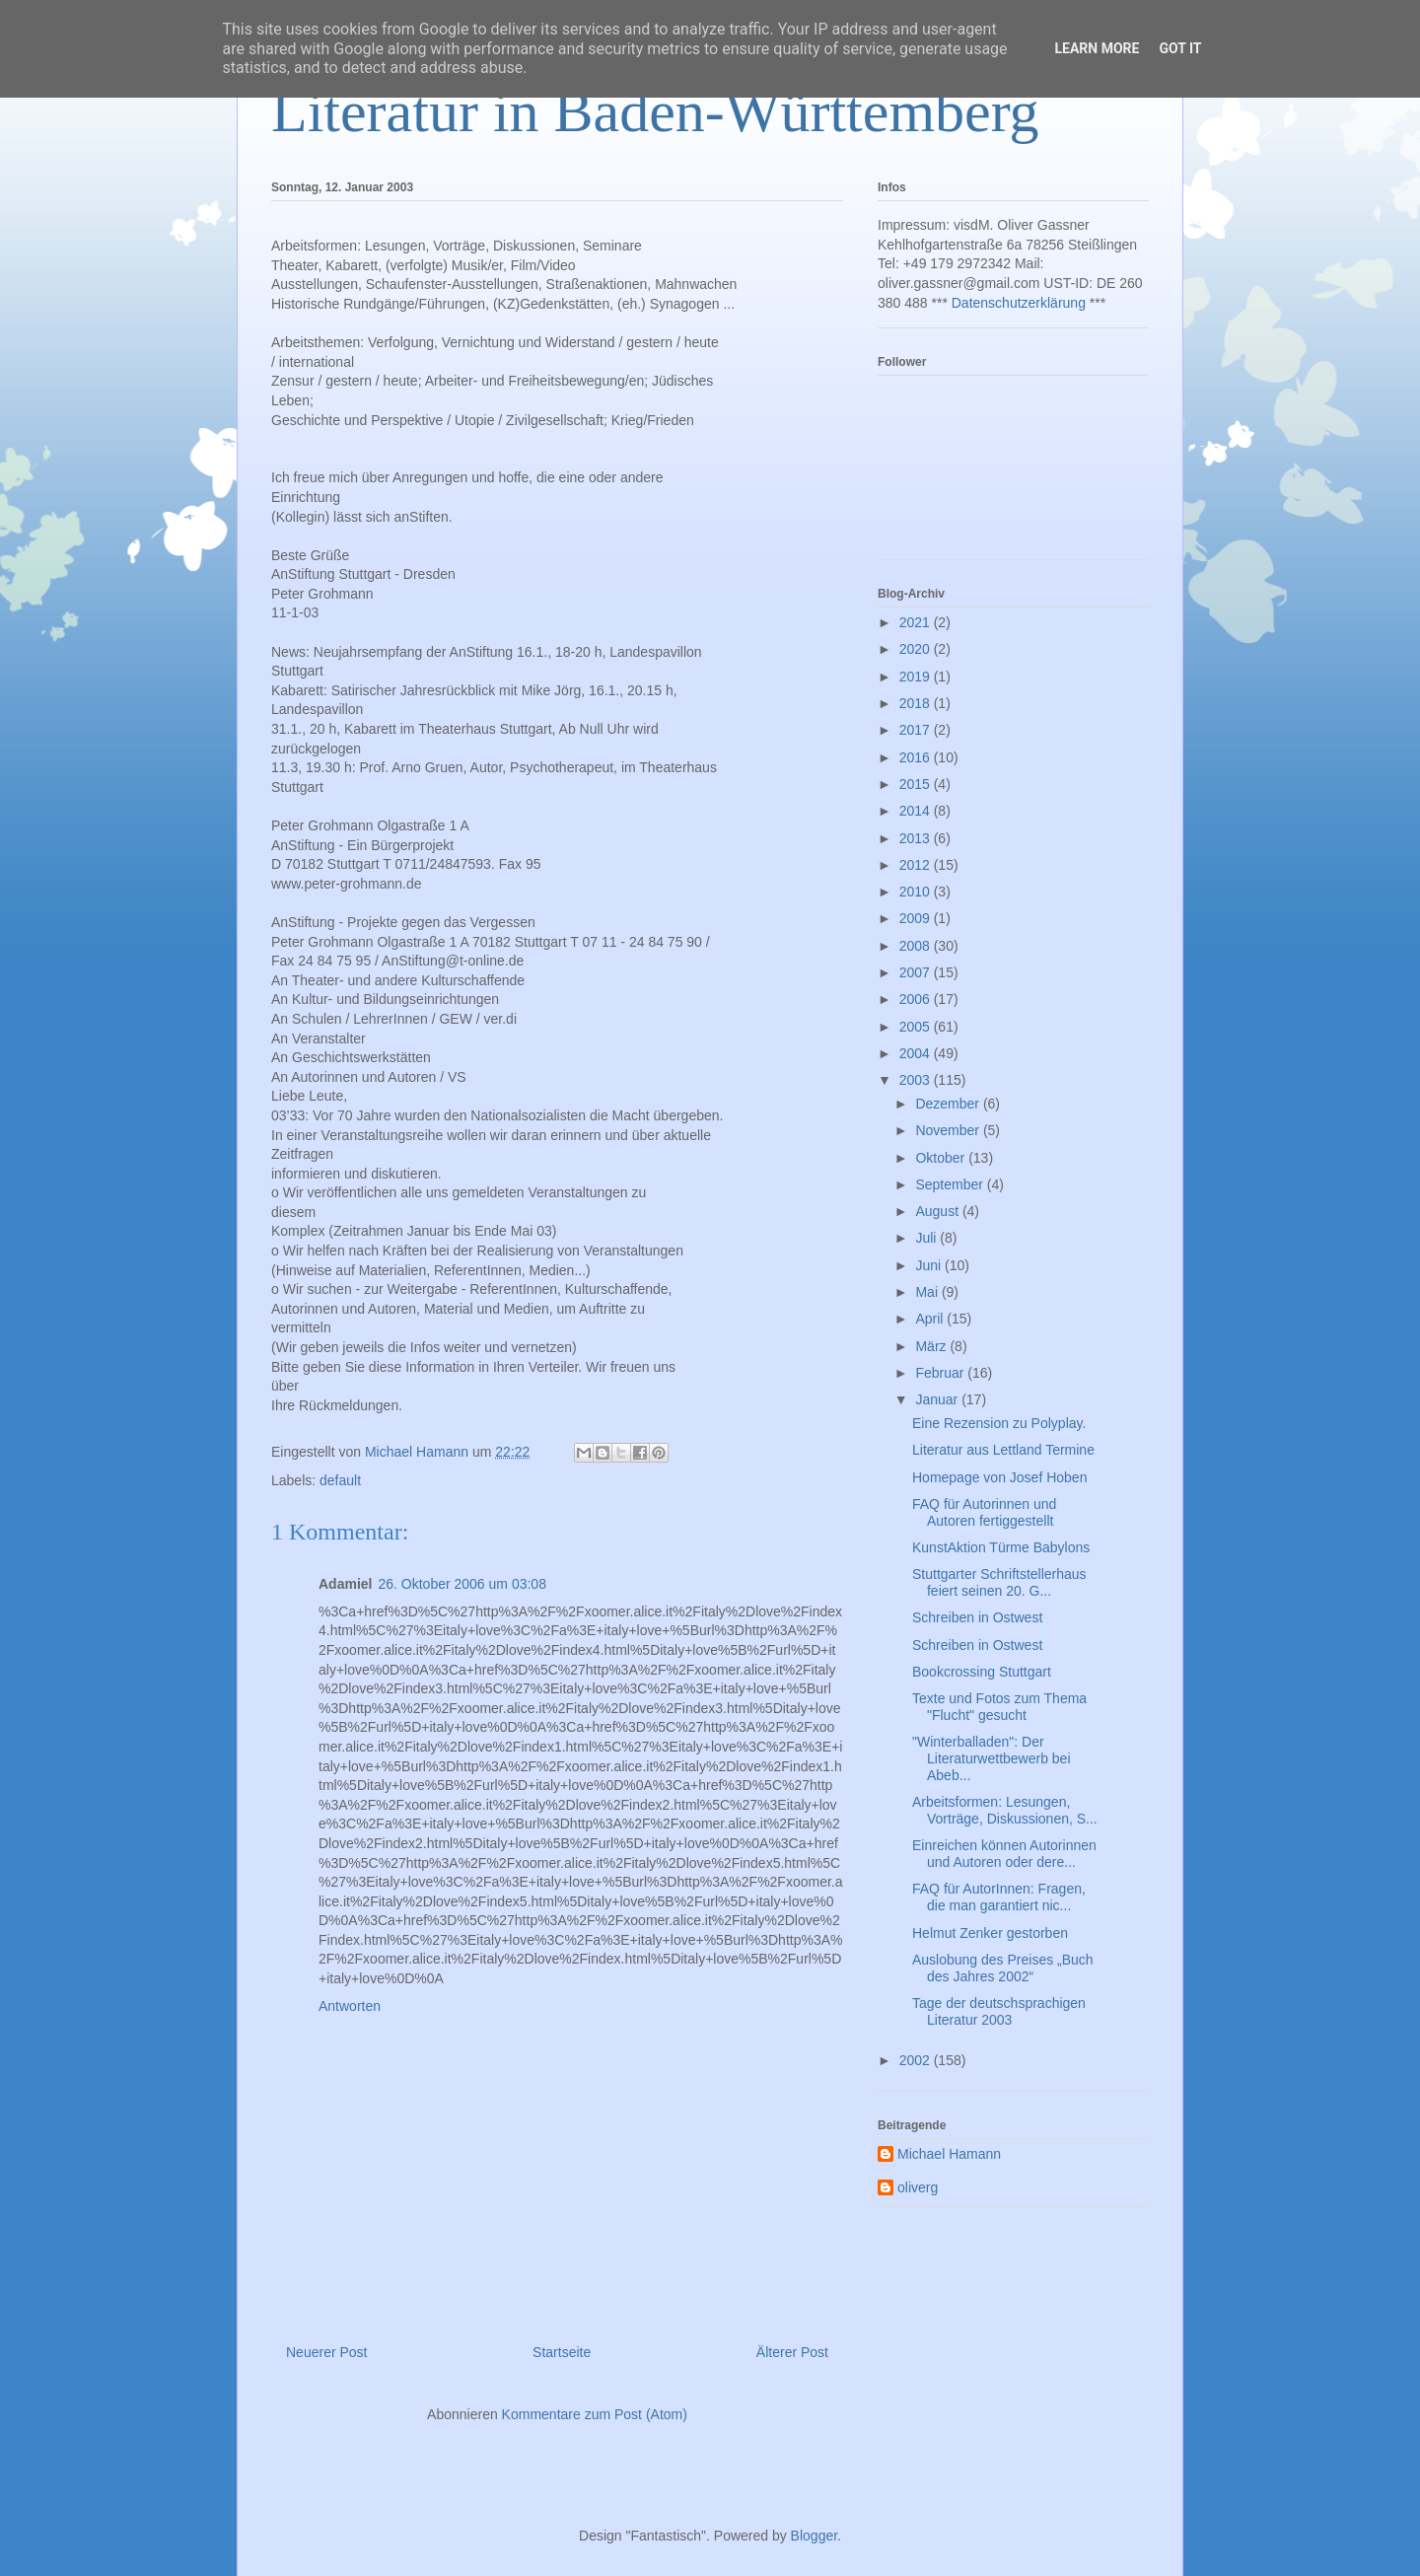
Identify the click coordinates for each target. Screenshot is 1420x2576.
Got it (1180, 48)
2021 (916, 622)
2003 (916, 1080)
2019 (916, 676)
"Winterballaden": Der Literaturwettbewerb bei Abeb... (991, 1758)
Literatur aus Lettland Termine (1003, 1450)
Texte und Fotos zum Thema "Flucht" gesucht (999, 1706)
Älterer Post (792, 2352)
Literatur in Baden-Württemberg (655, 111)
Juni (930, 1265)
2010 (916, 891)
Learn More (1096, 48)
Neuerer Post (326, 2352)
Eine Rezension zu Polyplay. (999, 1423)
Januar (938, 1399)
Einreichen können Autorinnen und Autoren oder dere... (1004, 1853)
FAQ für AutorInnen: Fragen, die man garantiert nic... (999, 1897)
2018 (916, 703)
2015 (916, 784)
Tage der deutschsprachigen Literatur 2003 (999, 2011)
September (950, 1184)
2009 (916, 918)
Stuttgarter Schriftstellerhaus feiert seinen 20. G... (999, 1582)
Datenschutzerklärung (1019, 303)
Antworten (350, 2006)
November (948, 1130)
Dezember (948, 1103)
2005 (916, 1027)
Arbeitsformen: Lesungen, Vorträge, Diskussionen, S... (1005, 1810)
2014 (916, 811)
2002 (916, 2060)
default (340, 1480)
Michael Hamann (949, 2154)
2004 (916, 1053)
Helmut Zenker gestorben (990, 1933)
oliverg (917, 2187)
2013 (916, 838)
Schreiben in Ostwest (977, 1617)
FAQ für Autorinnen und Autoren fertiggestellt (984, 1512)
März (932, 1346)
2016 (916, 757)
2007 (916, 972)
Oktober (941, 1158)
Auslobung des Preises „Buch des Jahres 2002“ (1003, 1968)
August (938, 1211)
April (931, 1318)
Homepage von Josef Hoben (999, 1477)
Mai (928, 1292)
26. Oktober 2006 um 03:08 (461, 1584)
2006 (916, 999)
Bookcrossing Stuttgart (981, 1672)
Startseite (561, 2352)
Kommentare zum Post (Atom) (594, 2414)
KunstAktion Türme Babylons (1001, 1547)
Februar (941, 1373)
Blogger (814, 2535)
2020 (916, 649)
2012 (916, 865)
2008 (916, 946)
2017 (916, 730)
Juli (927, 1238)
